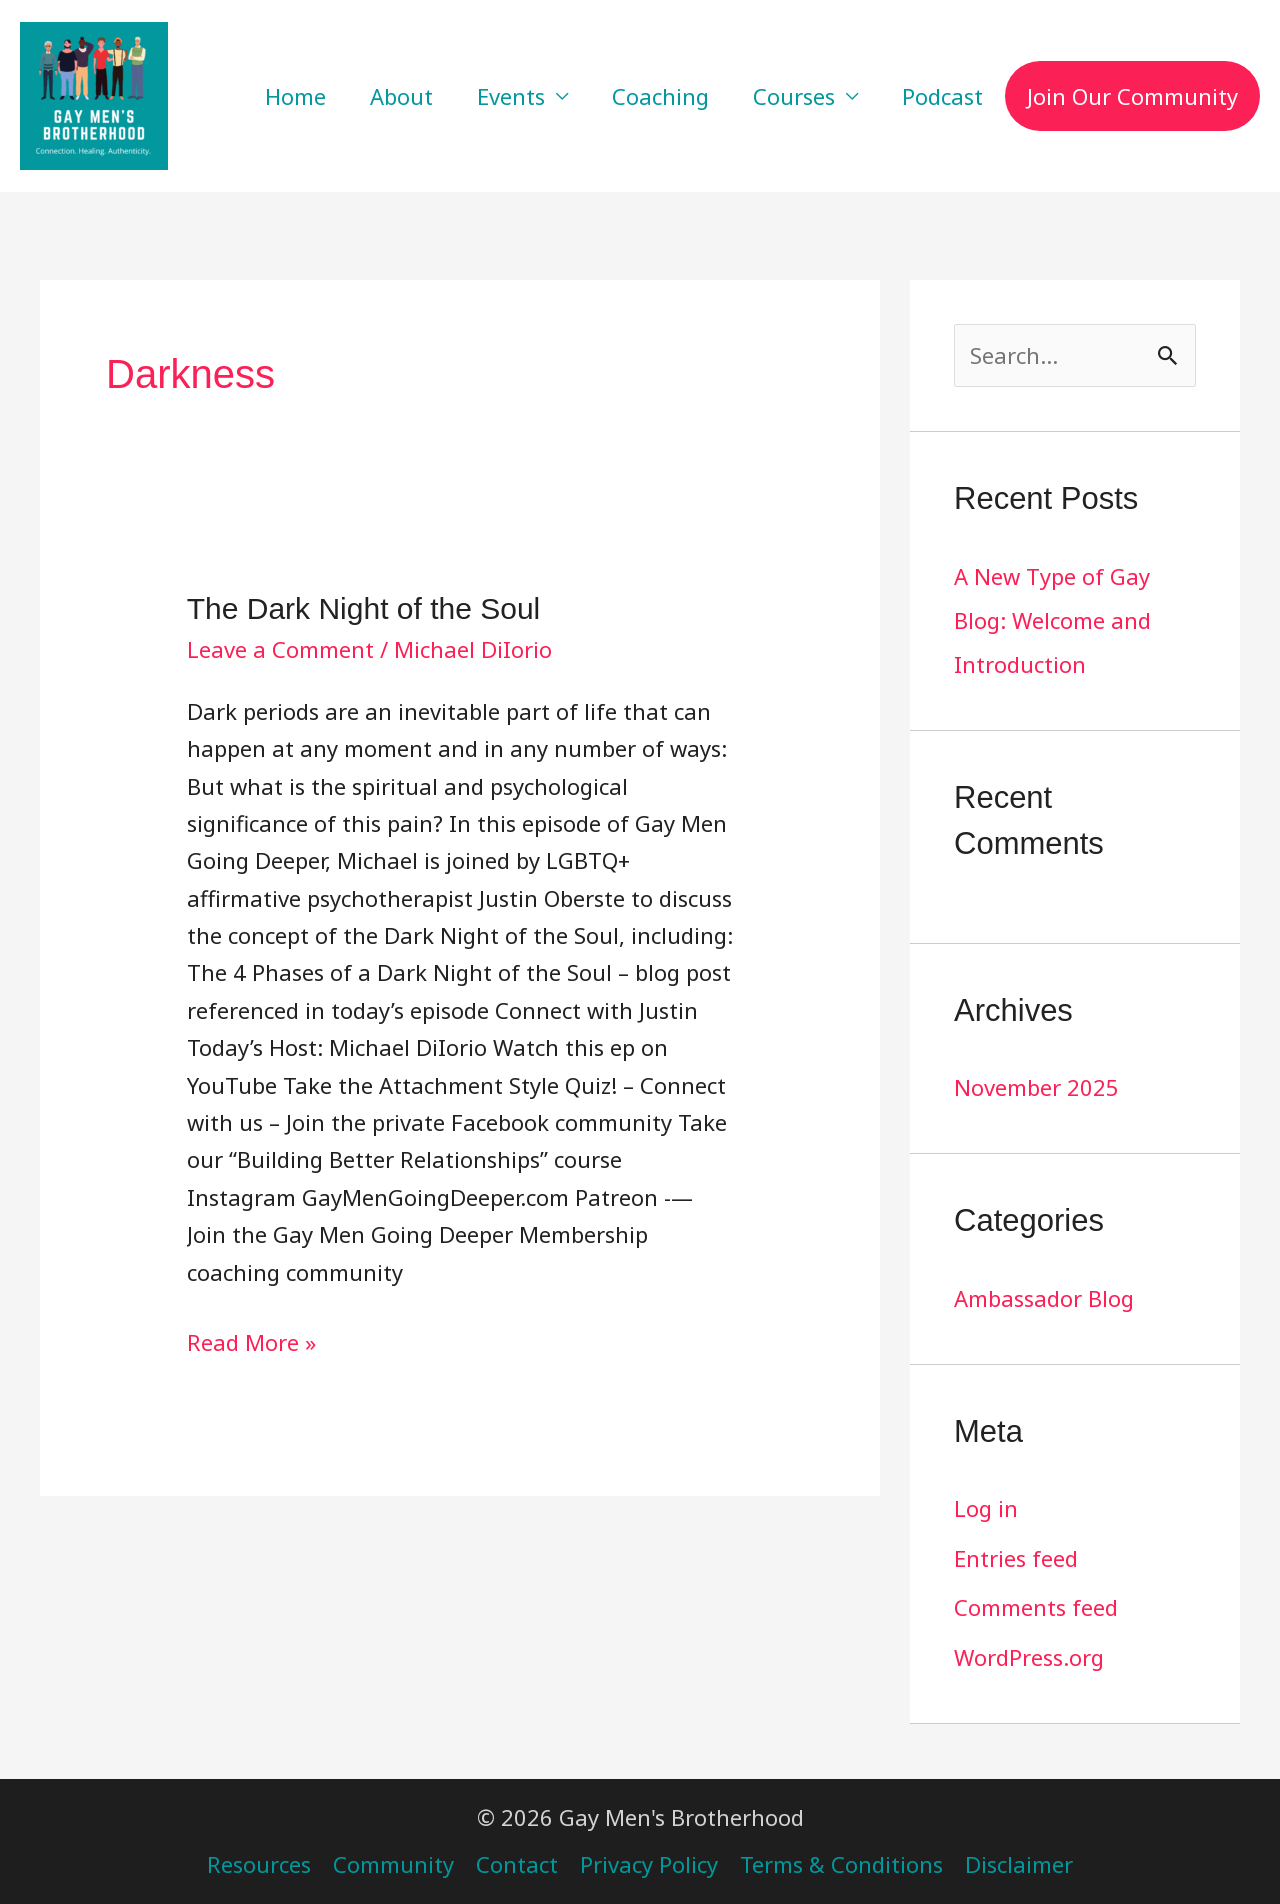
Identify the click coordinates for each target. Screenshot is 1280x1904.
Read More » (251, 1340)
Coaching (660, 96)
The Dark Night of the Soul (364, 608)
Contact (517, 1864)
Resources (259, 1864)
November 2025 (1036, 1087)
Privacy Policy (649, 1864)
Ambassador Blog (1044, 1298)
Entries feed (1016, 1558)
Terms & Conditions (841, 1864)
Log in (986, 1508)
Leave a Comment (280, 649)
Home (295, 96)
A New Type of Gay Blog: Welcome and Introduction (1052, 620)
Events (511, 96)
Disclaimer (1019, 1864)
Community (393, 1864)
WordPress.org (1029, 1657)
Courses (794, 96)
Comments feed (1036, 1607)
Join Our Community (1132, 96)
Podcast (942, 96)
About (401, 96)
